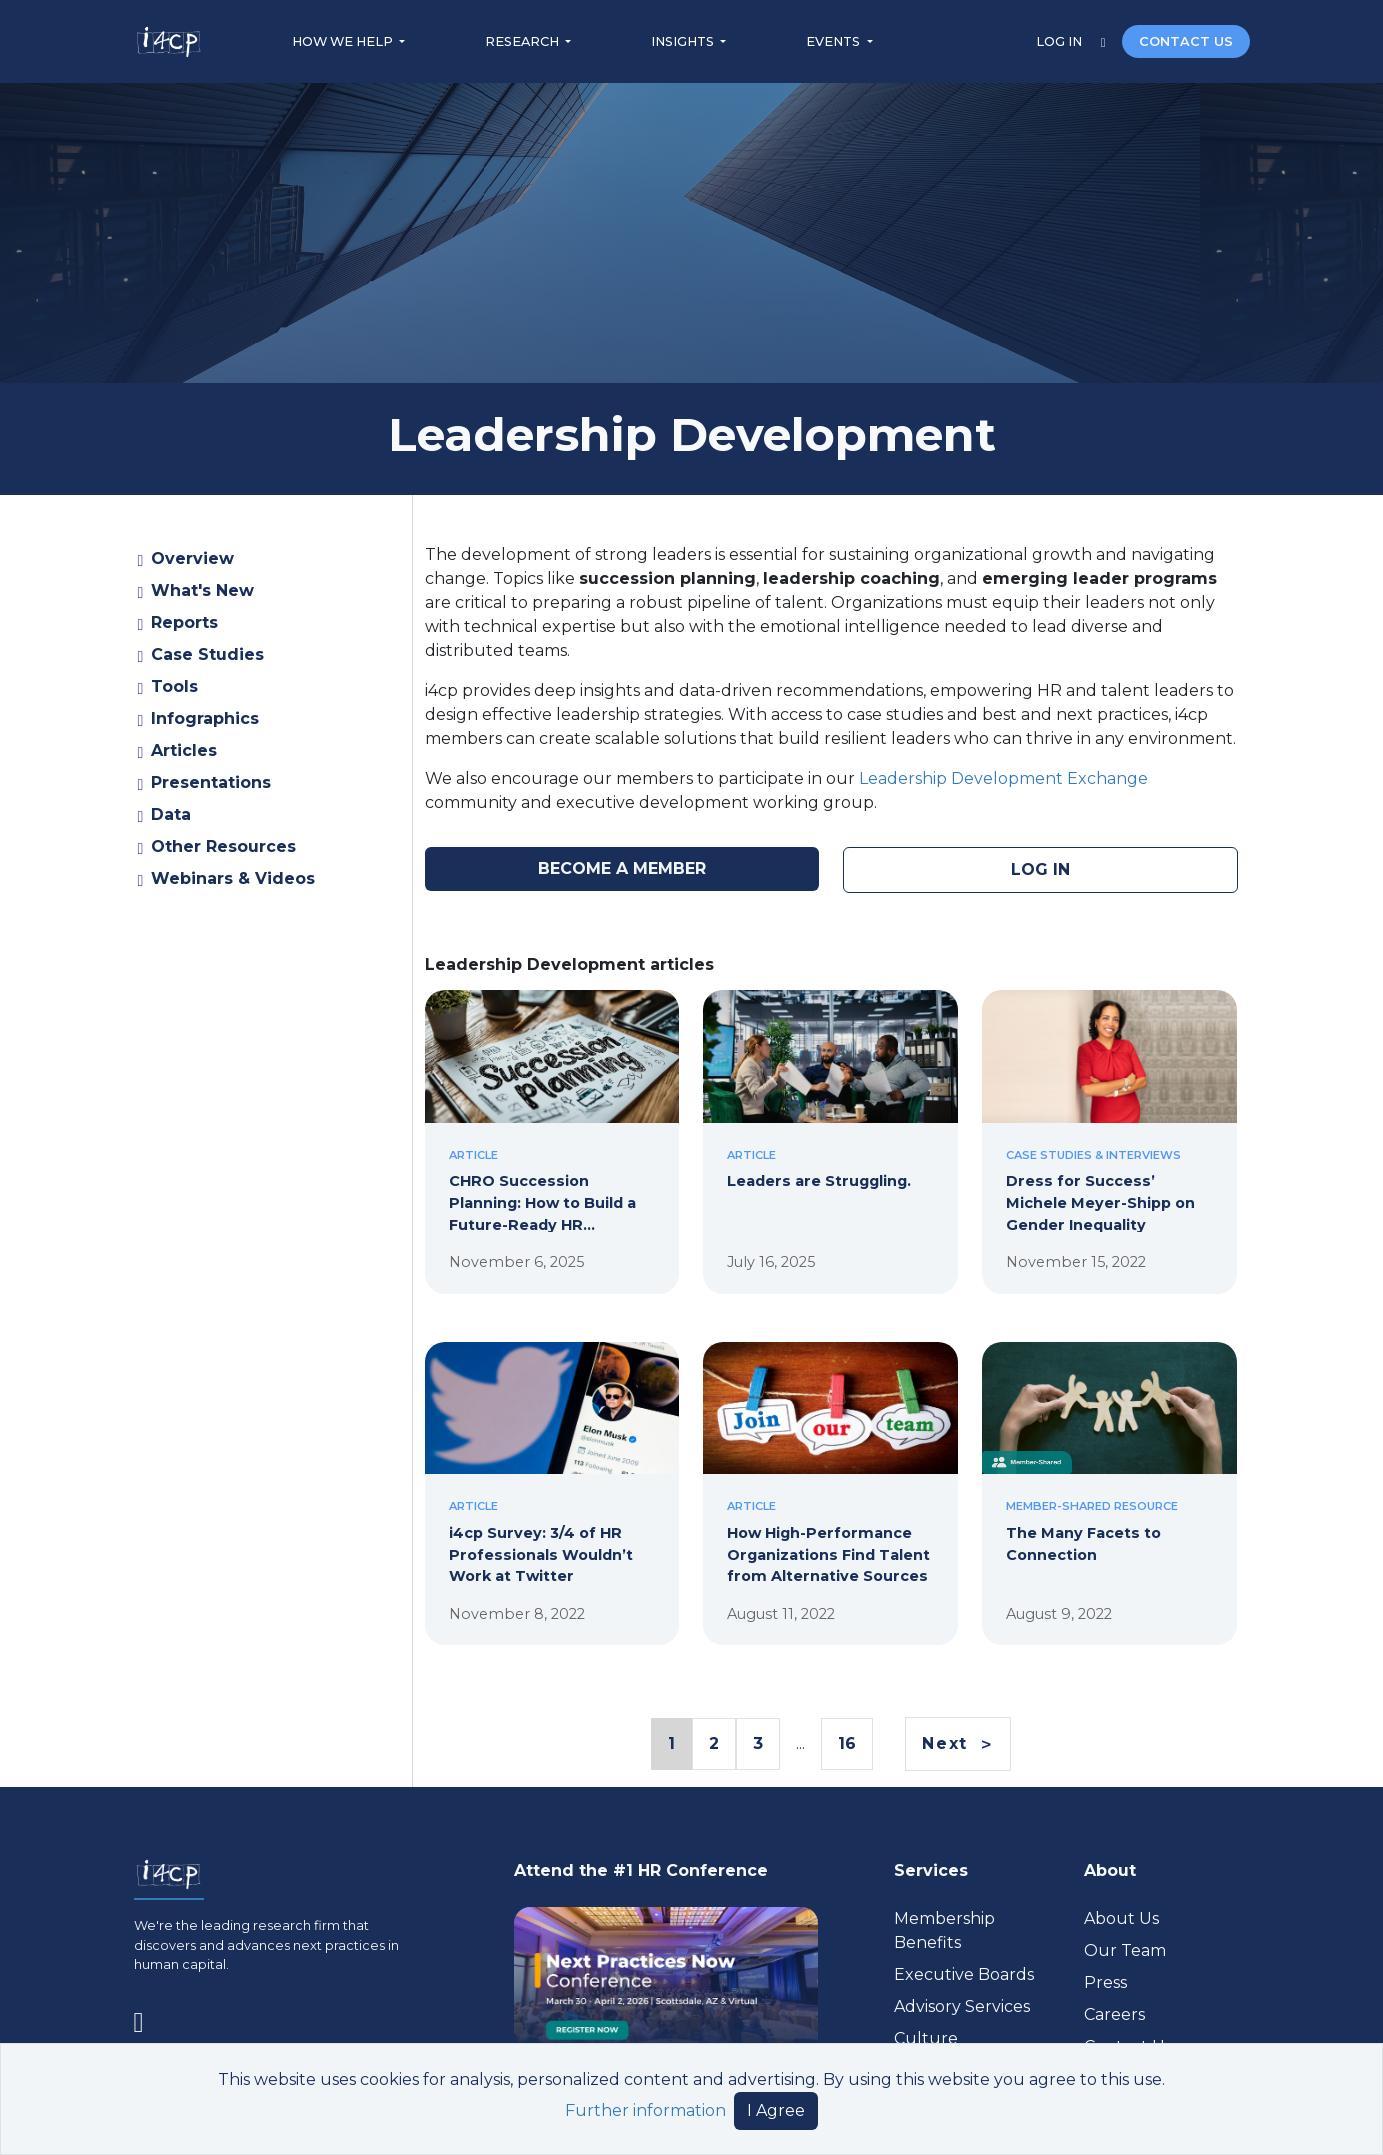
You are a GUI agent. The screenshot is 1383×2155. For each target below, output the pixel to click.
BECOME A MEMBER (622, 868)
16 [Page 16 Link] (847, 1743)
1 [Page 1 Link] (671, 1745)
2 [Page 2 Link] (714, 1743)
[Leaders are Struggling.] (830, 1119)
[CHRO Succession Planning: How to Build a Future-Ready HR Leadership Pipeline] (552, 1119)
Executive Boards (964, 1974)
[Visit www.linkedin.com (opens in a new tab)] (147, 2019)
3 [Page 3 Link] (758, 1743)
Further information (645, 2110)
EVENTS (834, 41)
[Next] (957, 1743)
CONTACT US (1186, 41)
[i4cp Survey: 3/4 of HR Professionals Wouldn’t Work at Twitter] (552, 1471)
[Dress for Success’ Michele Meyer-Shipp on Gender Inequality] (1109, 1119)
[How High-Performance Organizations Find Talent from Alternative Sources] (830, 1471)
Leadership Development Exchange (1003, 778)
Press (1105, 1982)
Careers (1114, 2014)
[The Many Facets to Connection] (1109, 1471)
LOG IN (1060, 41)
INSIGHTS (684, 41)
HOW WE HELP (344, 41)
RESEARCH (523, 41)
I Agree (776, 2110)
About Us (1121, 1918)
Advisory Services (962, 2006)
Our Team (1125, 1950)
